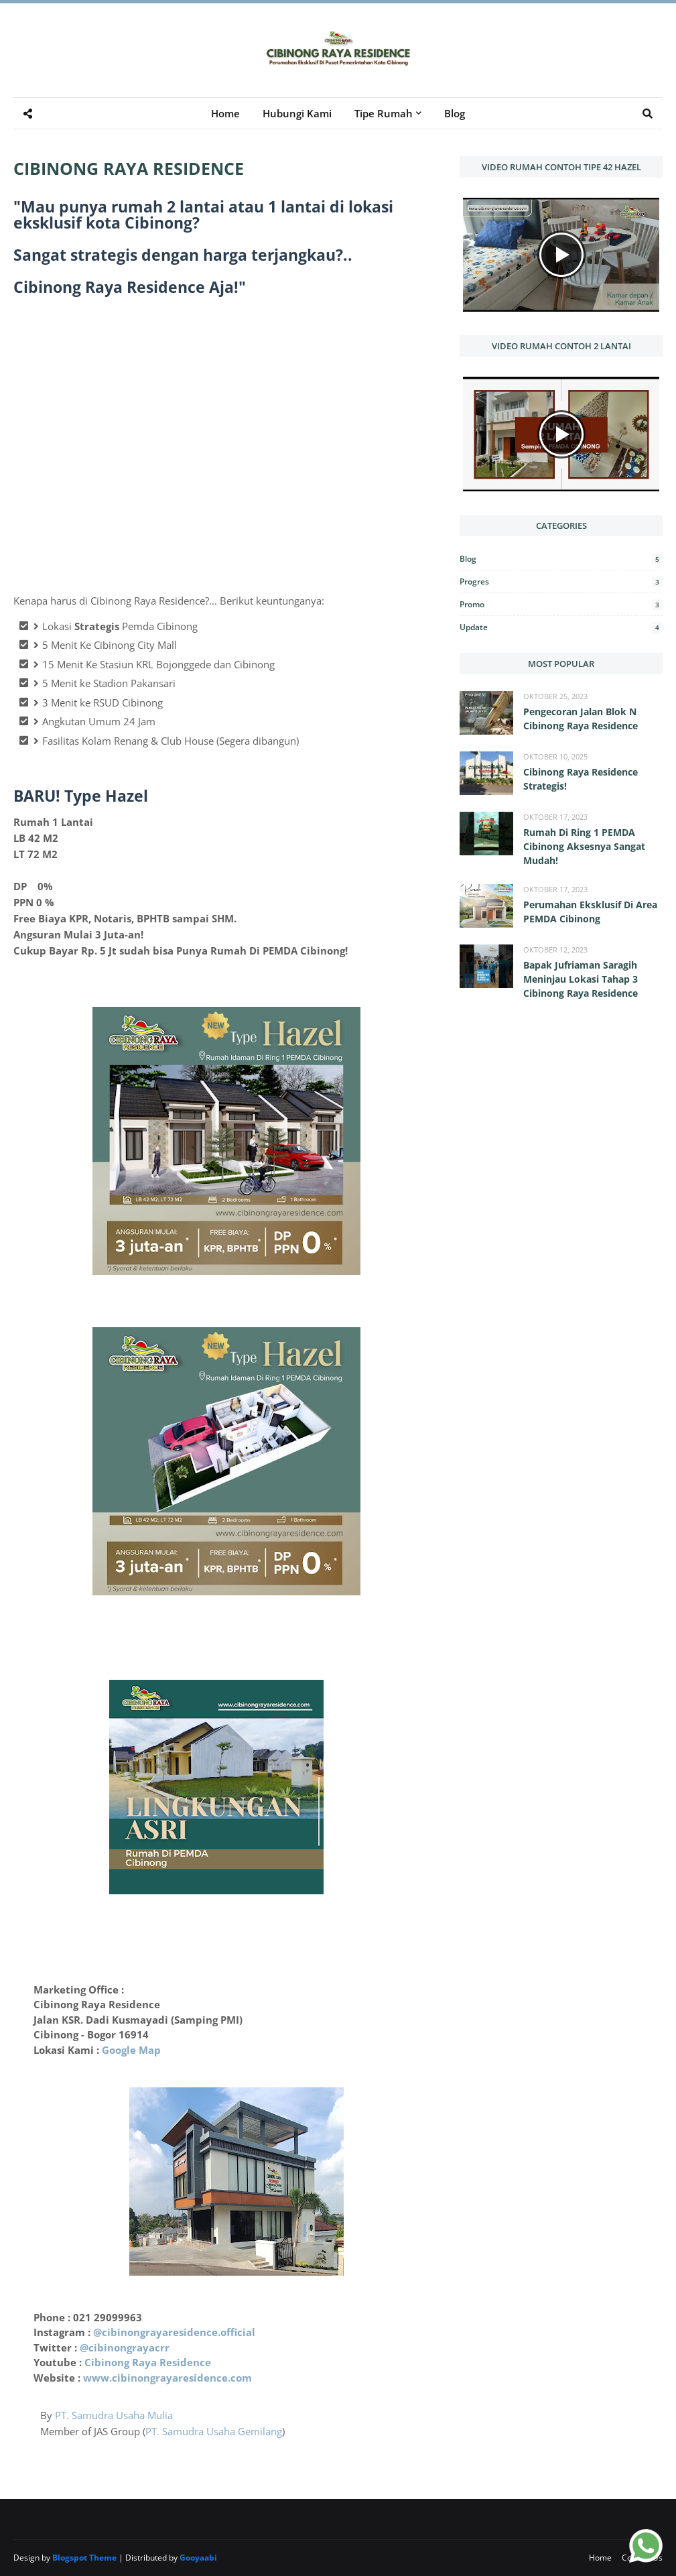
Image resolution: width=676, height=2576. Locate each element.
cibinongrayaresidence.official (178, 2332)
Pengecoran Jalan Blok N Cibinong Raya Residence (580, 718)
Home (600, 2557)
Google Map (131, 2050)
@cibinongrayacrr (125, 2347)
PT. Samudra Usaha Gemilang (213, 2431)
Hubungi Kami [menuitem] (297, 113)
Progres (561, 581)
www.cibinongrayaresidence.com (167, 2377)
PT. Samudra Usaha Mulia (114, 2415)
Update (561, 627)
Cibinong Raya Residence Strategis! (580, 778)
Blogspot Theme (84, 2557)
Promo (561, 604)
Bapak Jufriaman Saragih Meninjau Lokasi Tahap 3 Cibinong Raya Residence (580, 979)
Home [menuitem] (225, 113)
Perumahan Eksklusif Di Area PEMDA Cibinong (590, 911)
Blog (561, 558)
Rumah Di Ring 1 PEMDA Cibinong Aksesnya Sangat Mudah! (584, 846)
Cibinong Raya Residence (147, 2362)
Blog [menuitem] (454, 113)
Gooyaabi (198, 2557)
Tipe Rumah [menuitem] (383, 113)
